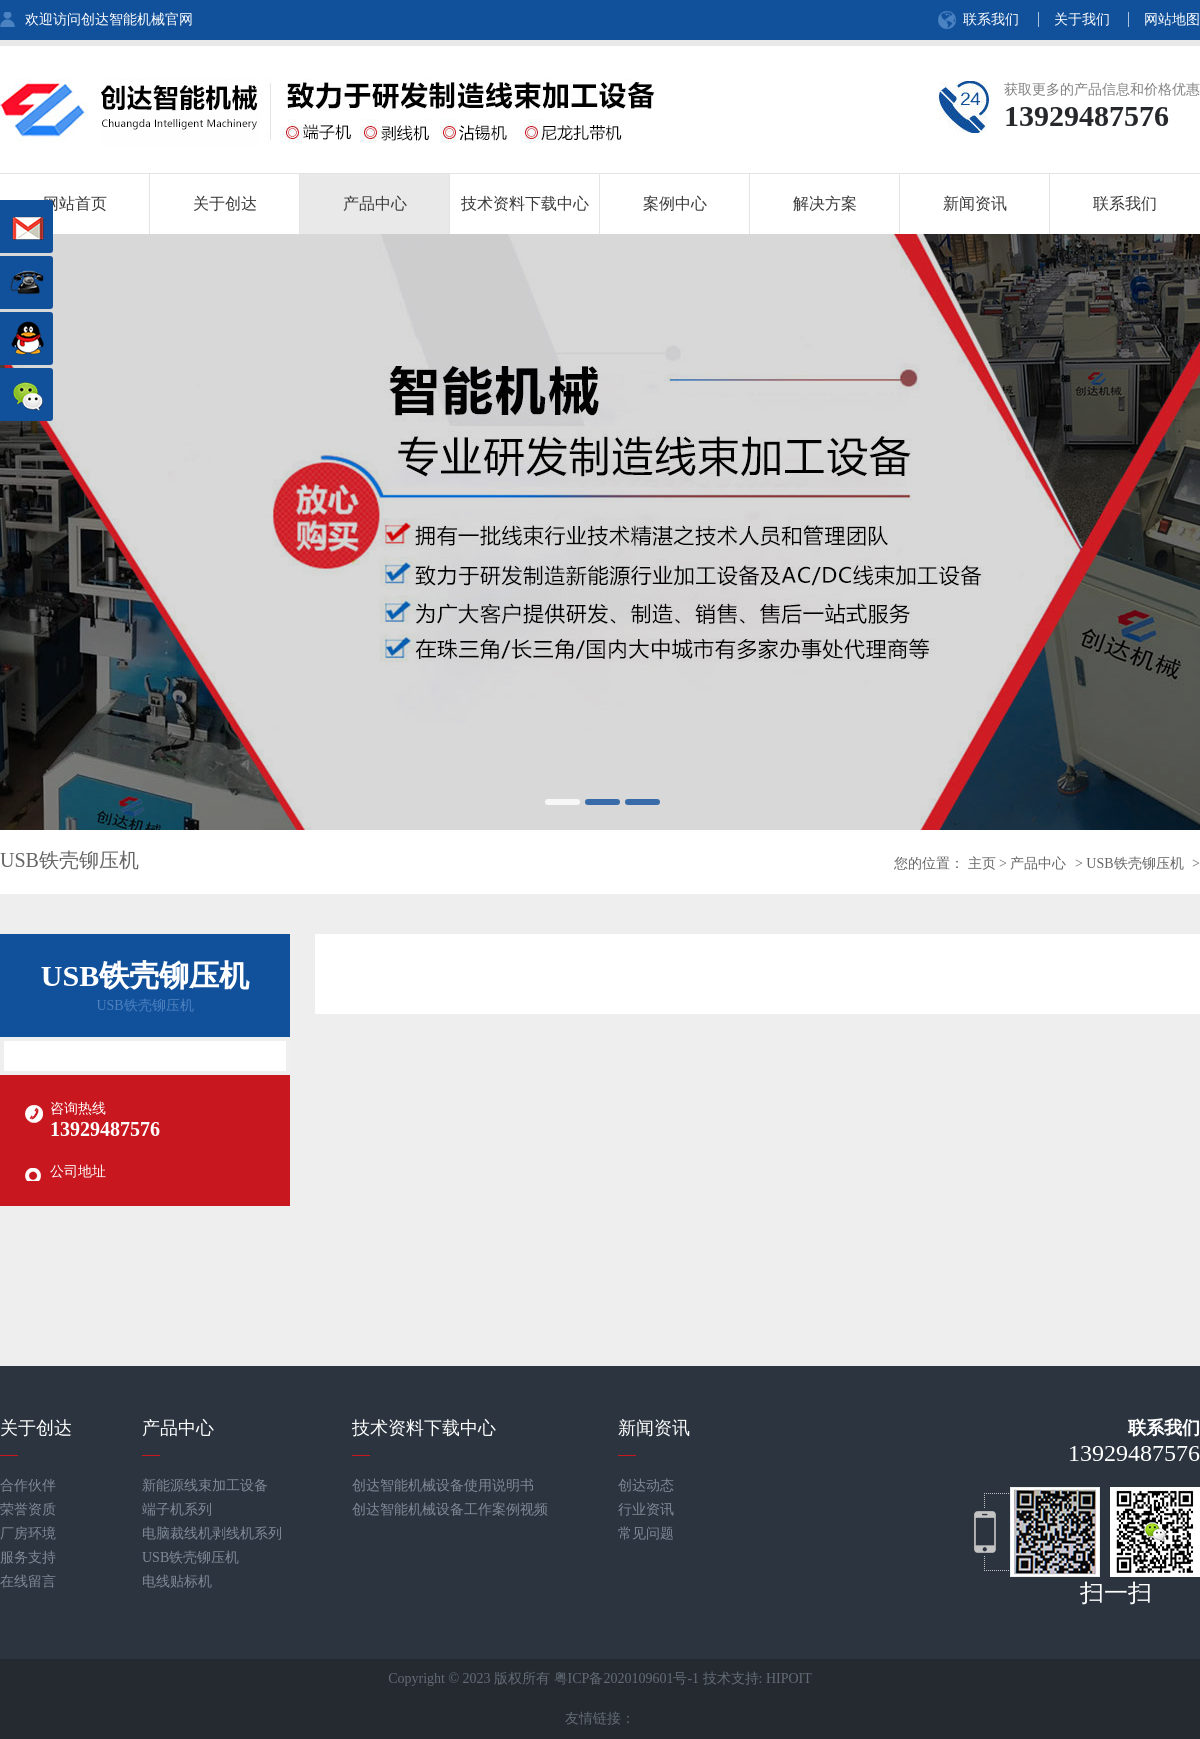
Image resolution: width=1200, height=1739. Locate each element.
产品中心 (1038, 863)
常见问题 (646, 1533)
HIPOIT (789, 1678)
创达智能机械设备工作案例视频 (450, 1509)
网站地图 (1172, 19)
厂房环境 (28, 1533)
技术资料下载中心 (424, 1428)
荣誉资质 (28, 1509)
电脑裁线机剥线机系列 (212, 1533)
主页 (982, 863)
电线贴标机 (177, 1581)
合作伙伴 (28, 1485)
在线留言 (28, 1581)
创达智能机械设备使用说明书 (443, 1485)
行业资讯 (646, 1509)
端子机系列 (177, 1509)
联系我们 (991, 19)
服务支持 (28, 1557)
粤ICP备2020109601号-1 (626, 1678)
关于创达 (36, 1428)
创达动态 (646, 1485)
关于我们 (1082, 19)
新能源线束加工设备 (205, 1485)
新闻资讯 (654, 1428)
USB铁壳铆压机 (1134, 863)
